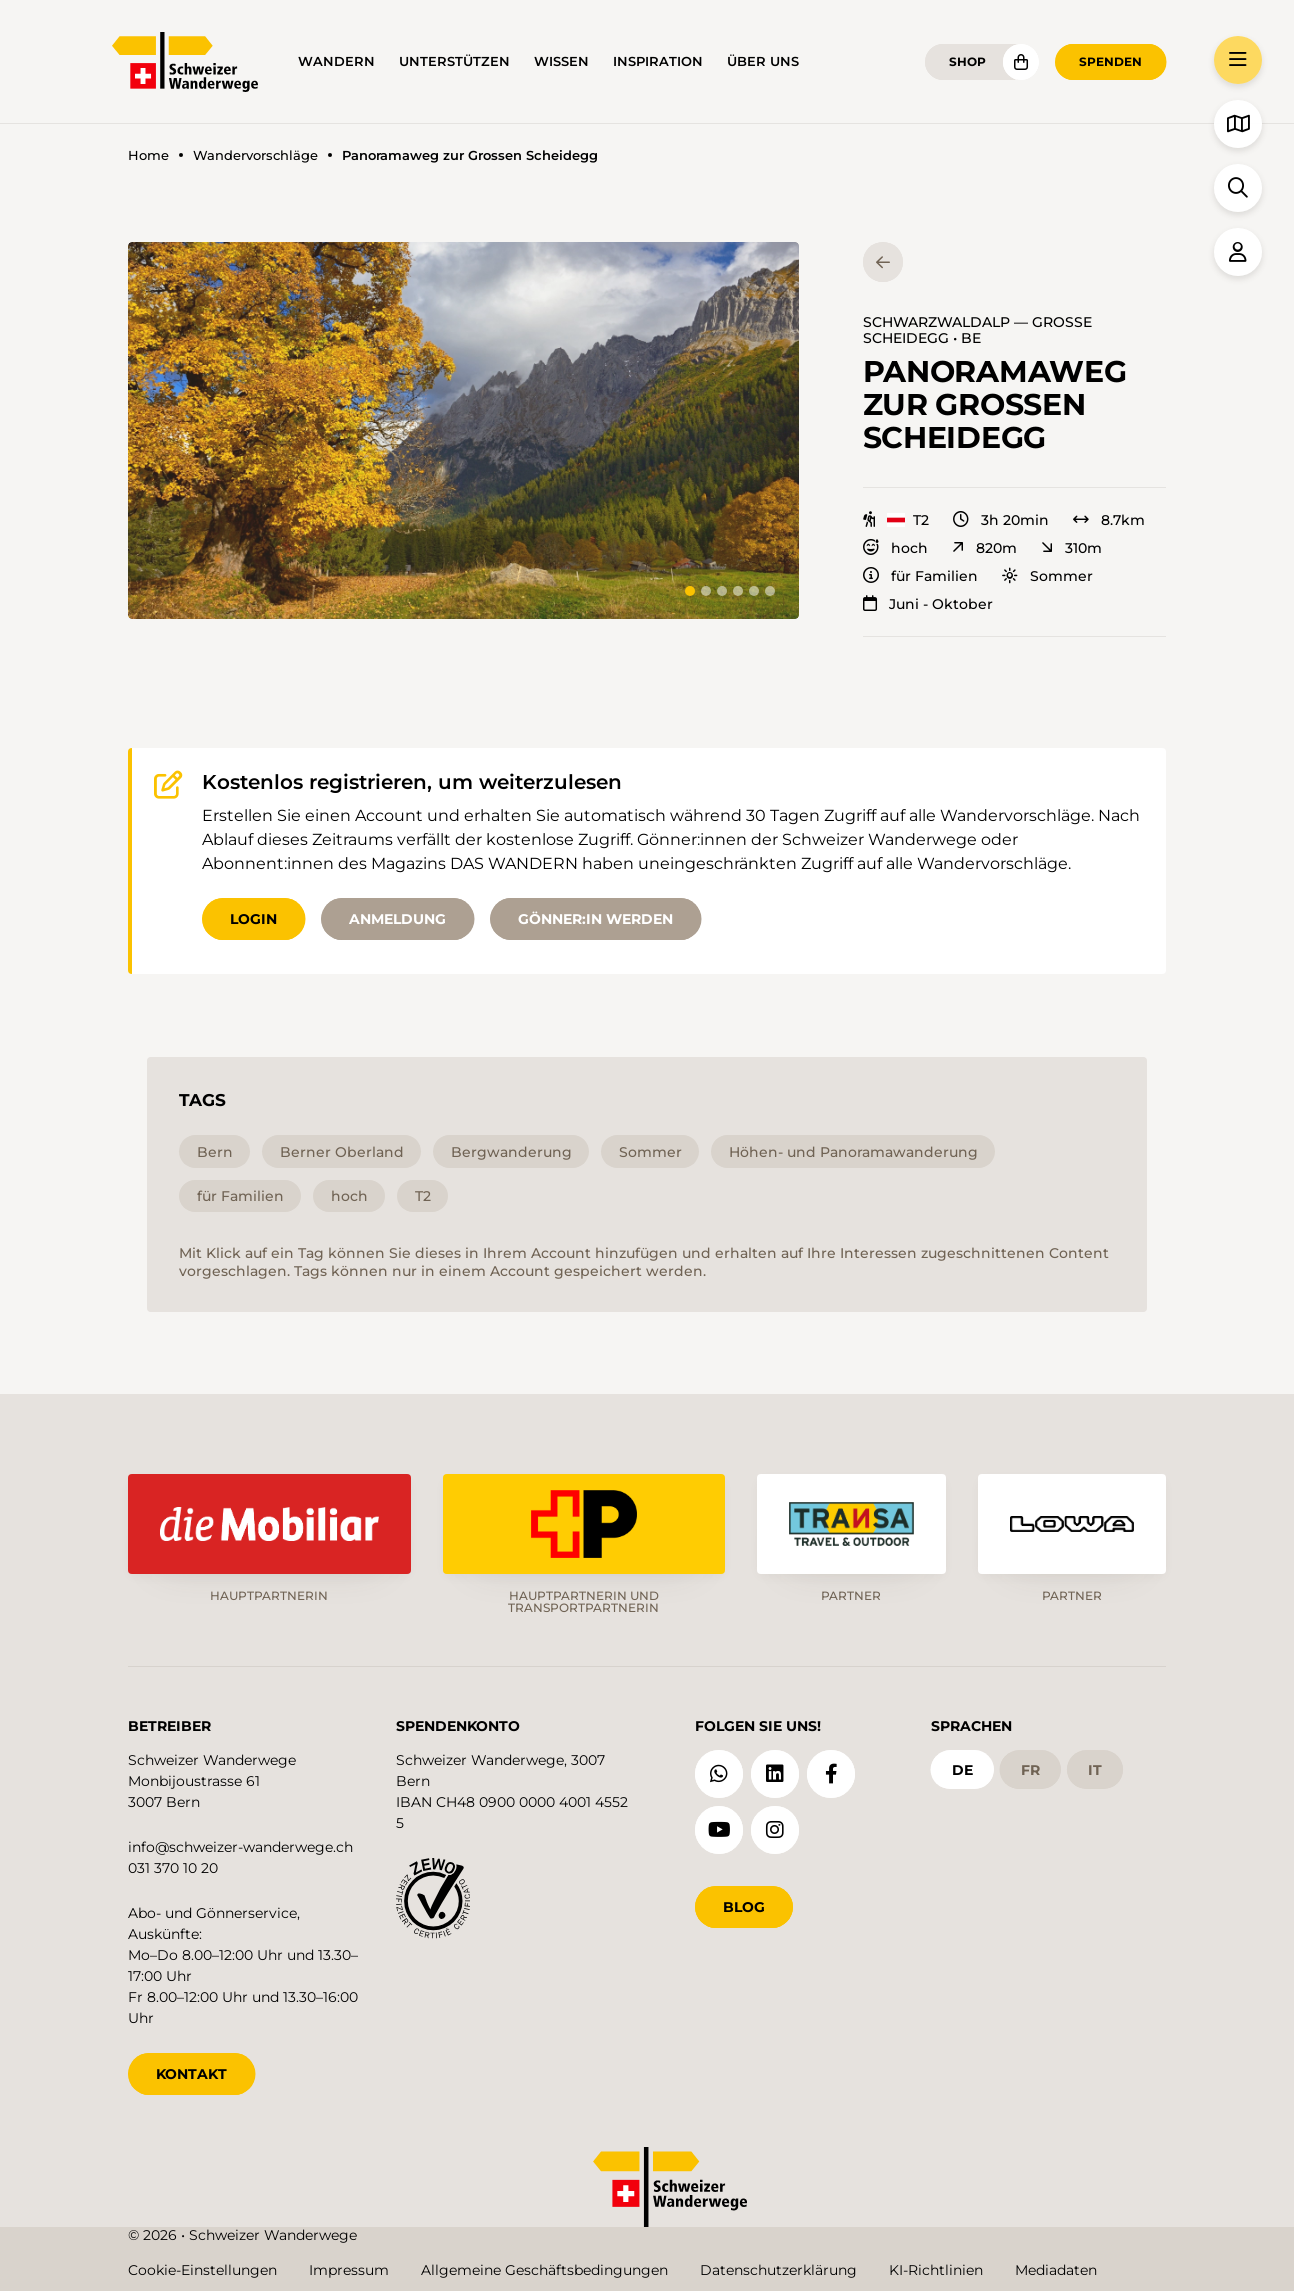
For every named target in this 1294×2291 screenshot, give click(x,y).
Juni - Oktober (928, 604)
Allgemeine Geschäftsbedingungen (544, 2270)
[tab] (690, 591)
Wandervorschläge (255, 155)
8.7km (1109, 520)
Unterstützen (454, 61)
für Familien (920, 576)
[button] (463, 430)
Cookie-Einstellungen (202, 2270)
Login (253, 919)
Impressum (349, 2270)
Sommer (1047, 576)
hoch (895, 548)
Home (148, 155)
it (1095, 1770)
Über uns (763, 61)
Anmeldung (397, 919)
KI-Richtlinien (936, 2270)
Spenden (1110, 61)
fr (1030, 1770)
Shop (967, 61)
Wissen (561, 61)
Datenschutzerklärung (778, 2270)
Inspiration (658, 61)
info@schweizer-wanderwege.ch (240, 1847)
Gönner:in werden (595, 919)
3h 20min (1001, 520)
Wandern (336, 61)
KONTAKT (191, 2074)
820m (984, 548)
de (962, 1770)
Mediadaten (1056, 2270)
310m (1071, 548)
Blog (744, 1907)
